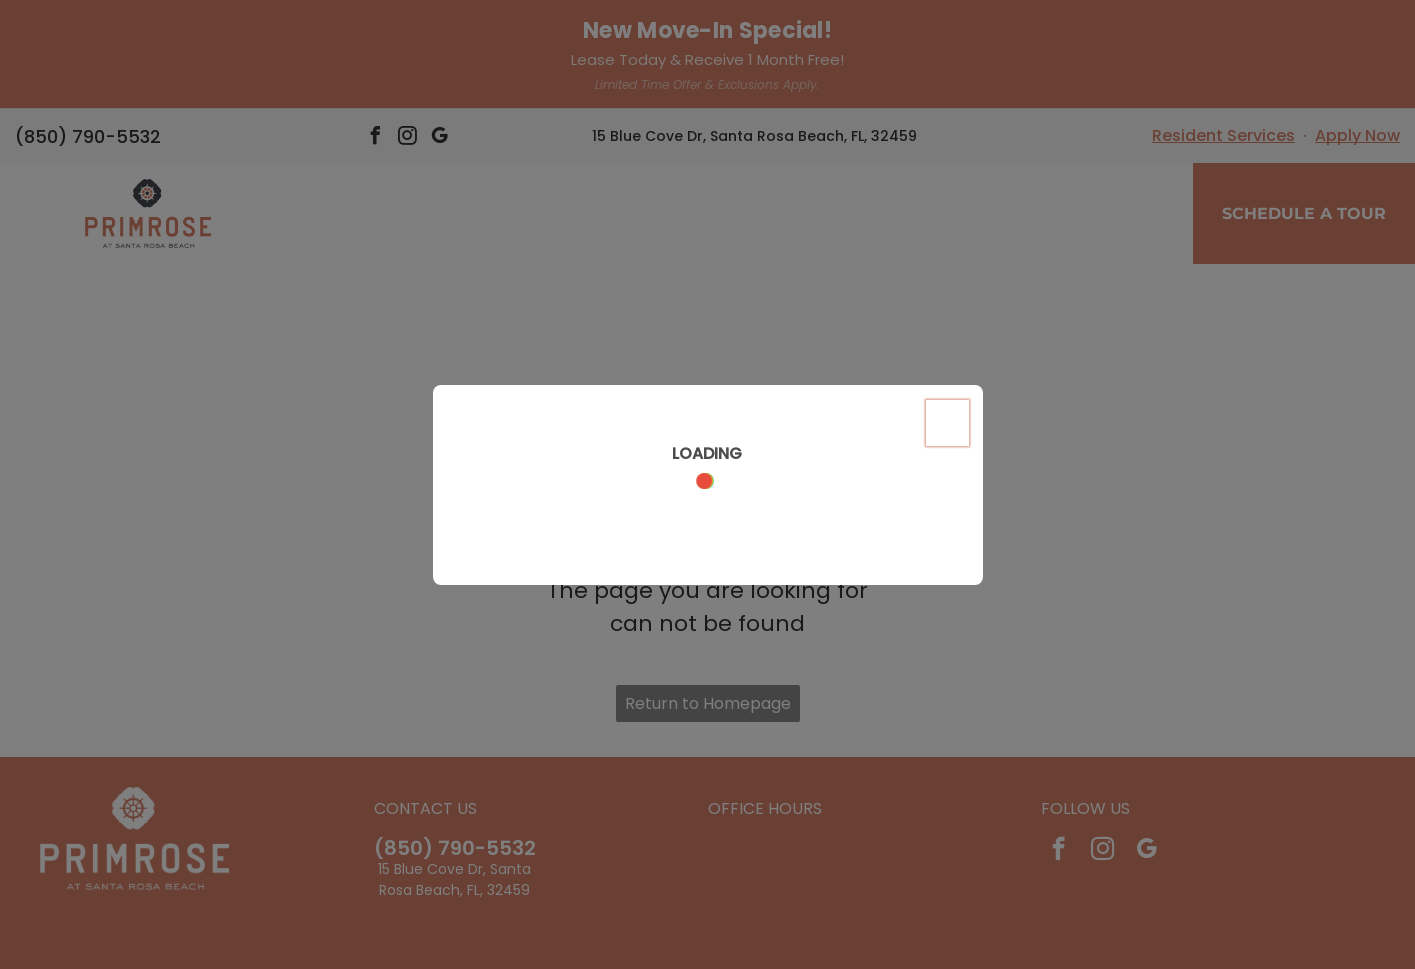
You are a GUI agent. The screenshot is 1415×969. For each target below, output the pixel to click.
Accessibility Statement (720, 939)
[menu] (44, 107)
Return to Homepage (708, 594)
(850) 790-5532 (455, 739)
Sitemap (821, 939)
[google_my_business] (1146, 742)
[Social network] (678, 897)
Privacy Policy (606, 939)
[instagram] (1102, 742)
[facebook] (1058, 742)
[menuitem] (1115, 125)
